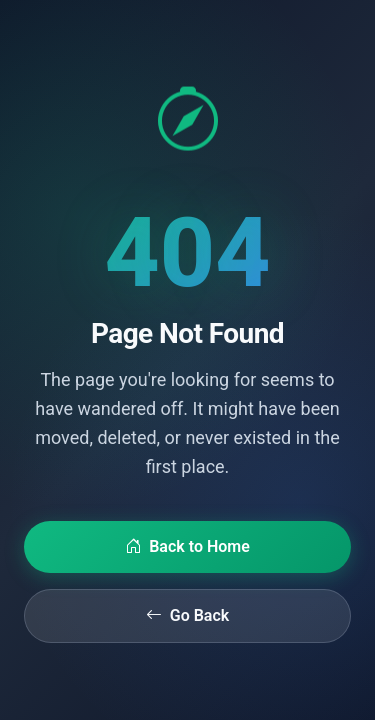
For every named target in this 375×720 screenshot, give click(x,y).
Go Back (187, 616)
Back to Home (187, 547)
